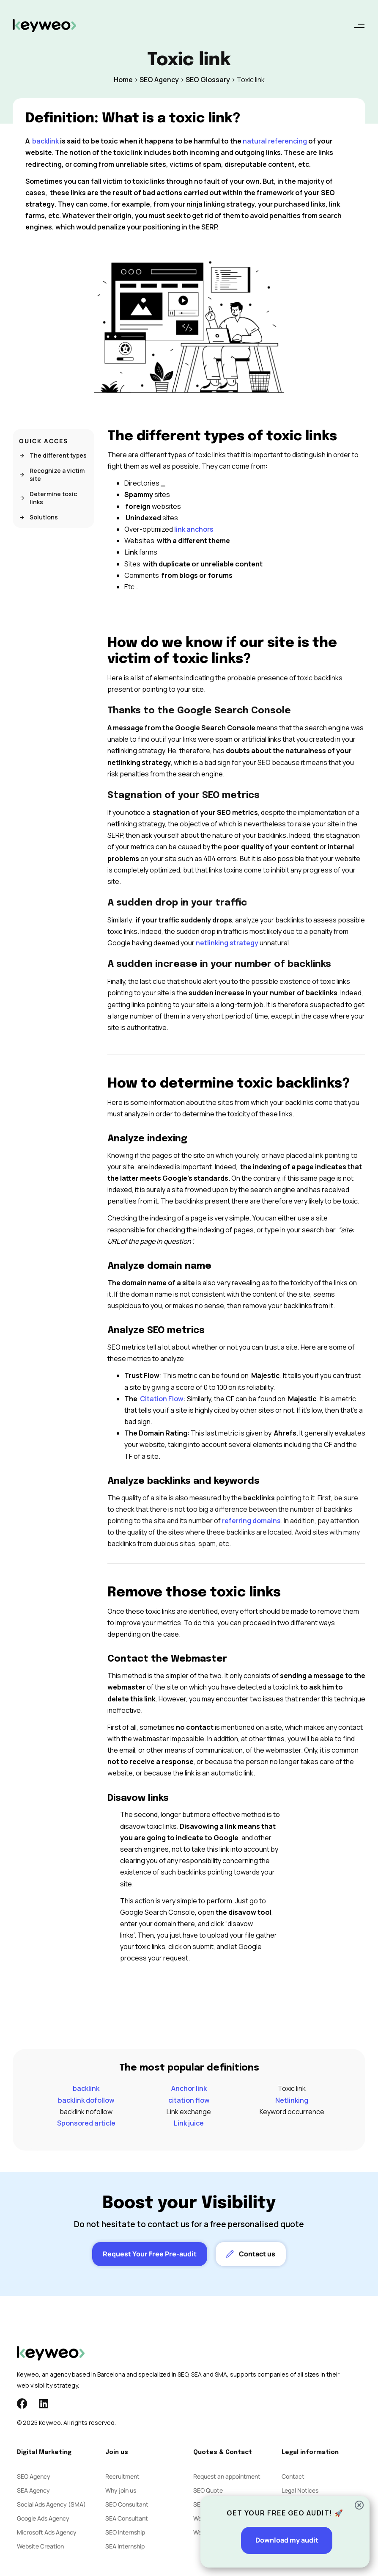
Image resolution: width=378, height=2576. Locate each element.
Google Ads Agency (43, 2518)
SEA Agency (33, 2490)
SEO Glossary (208, 79)
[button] (359, 25)
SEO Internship (125, 2532)
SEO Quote (208, 2490)
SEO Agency (159, 79)
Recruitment (122, 2476)
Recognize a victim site (52, 475)
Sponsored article (86, 2123)
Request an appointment (226, 2476)
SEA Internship (125, 2546)
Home (123, 79)
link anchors (194, 529)
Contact (293, 2476)
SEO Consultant (126, 2504)
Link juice (189, 2123)
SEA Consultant (126, 2518)
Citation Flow (162, 1398)
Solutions (38, 517)
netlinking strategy (228, 942)
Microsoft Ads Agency (47, 2532)
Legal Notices (300, 2490)
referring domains (251, 1520)
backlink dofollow (86, 2100)
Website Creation (40, 2546)
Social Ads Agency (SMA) (51, 2504)
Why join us (120, 2490)
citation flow (189, 2100)
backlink (86, 2088)
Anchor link (189, 2088)
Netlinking (291, 2100)
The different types (53, 455)
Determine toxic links (48, 498)
